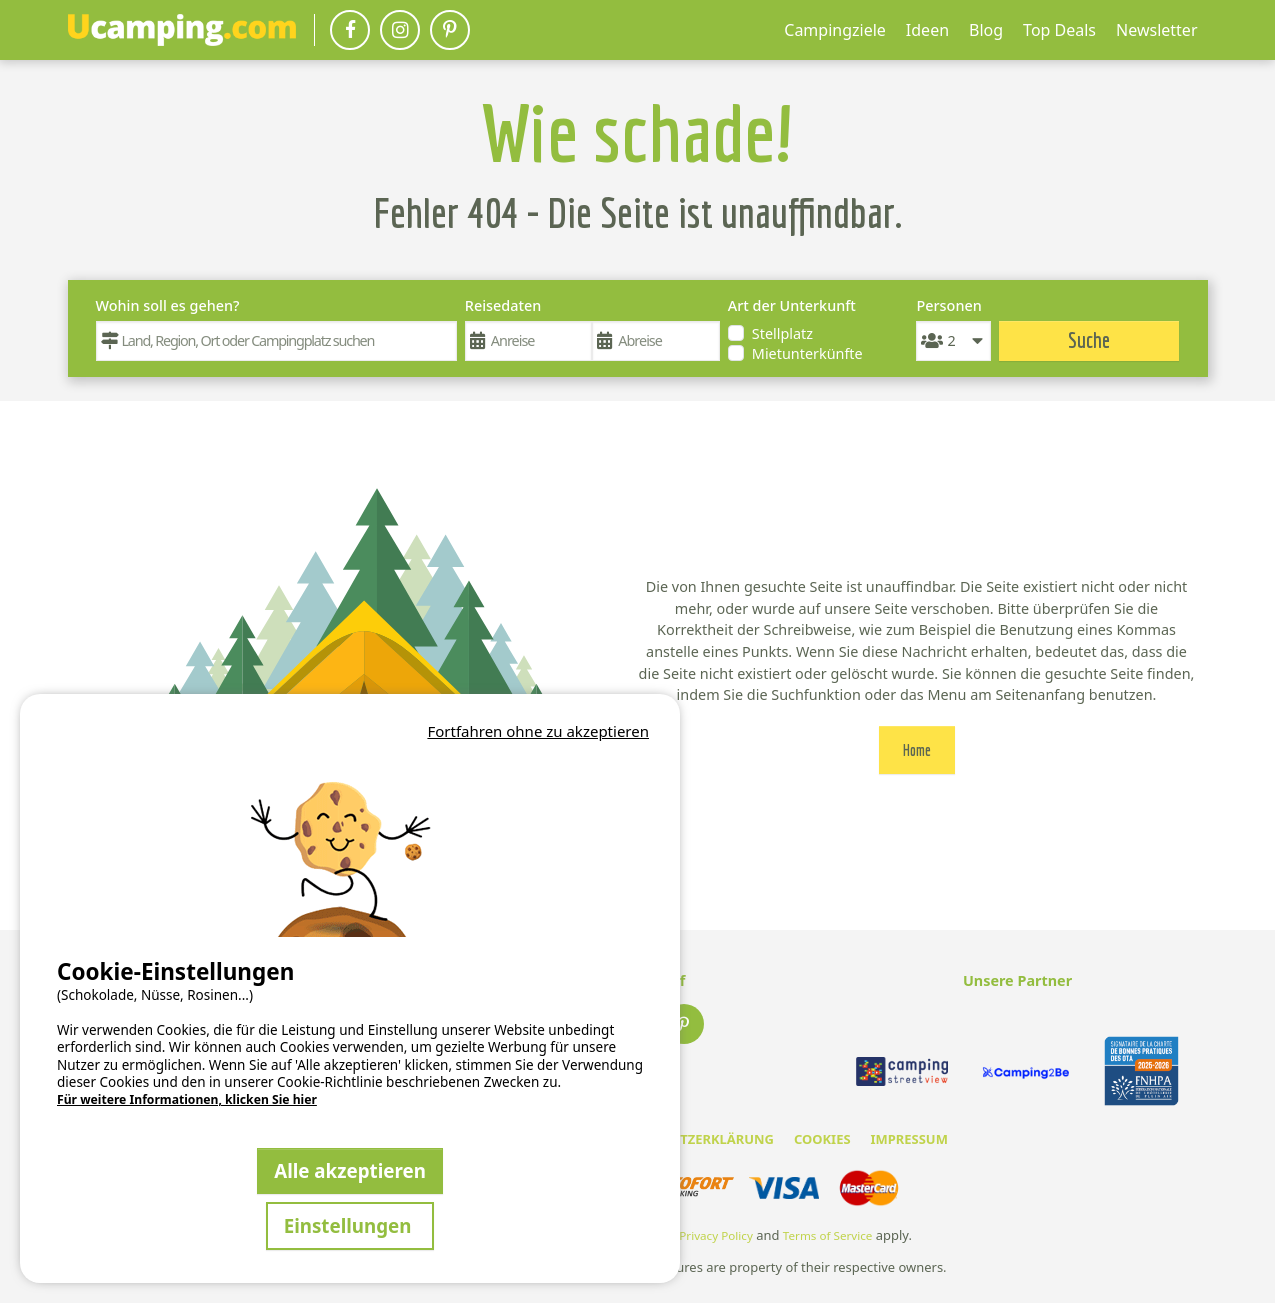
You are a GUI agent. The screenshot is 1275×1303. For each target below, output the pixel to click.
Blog (986, 30)
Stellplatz (782, 333)
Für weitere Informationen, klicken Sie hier (187, 1100)
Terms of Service (828, 1235)
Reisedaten (503, 305)
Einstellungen (350, 1225)
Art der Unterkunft (792, 305)
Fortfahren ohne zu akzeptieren (538, 731)
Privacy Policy (716, 1235)
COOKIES (822, 1139)
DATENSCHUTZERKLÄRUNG (688, 1139)
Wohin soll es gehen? (168, 305)
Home (917, 750)
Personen (948, 305)
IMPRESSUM (909, 1139)
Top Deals (1059, 30)
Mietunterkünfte (807, 353)
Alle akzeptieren (350, 1170)
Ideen (927, 30)
